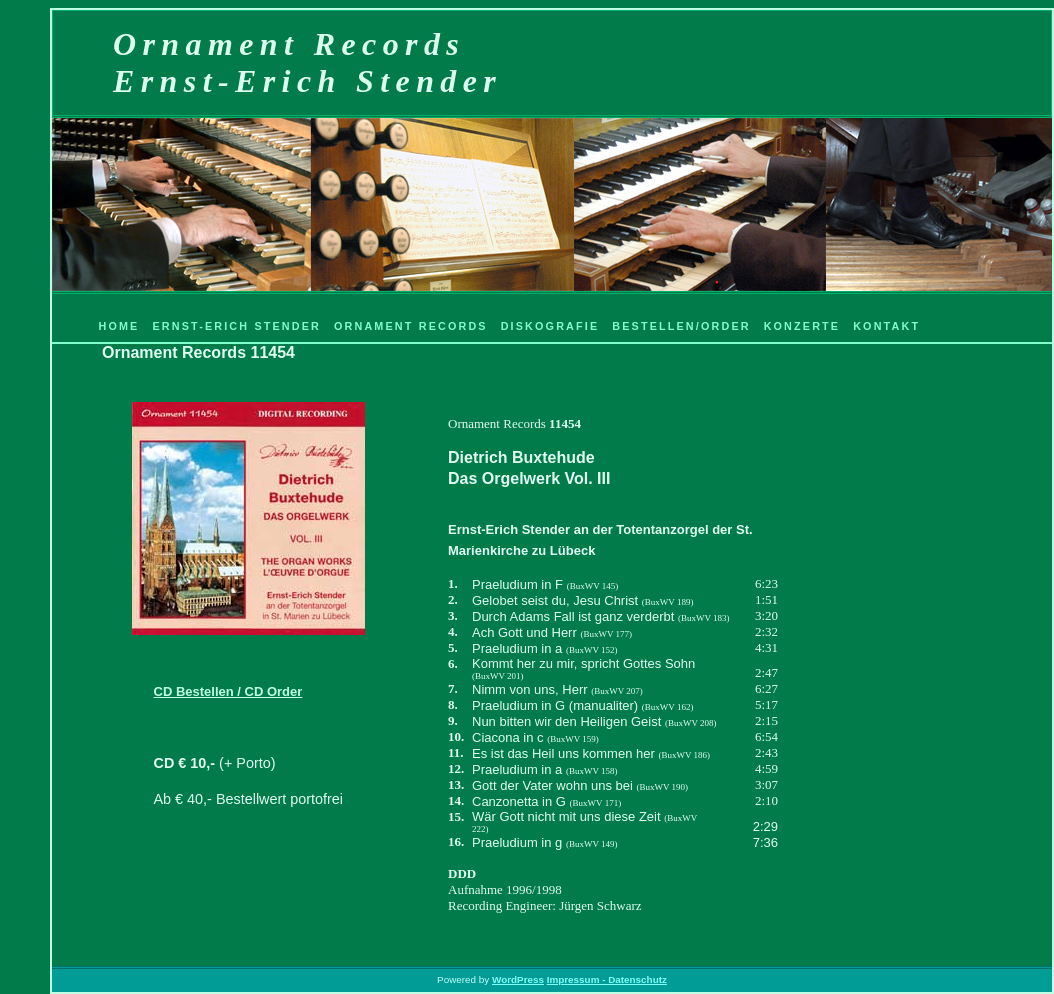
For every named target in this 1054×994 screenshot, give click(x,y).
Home (118, 326)
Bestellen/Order (681, 326)
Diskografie (550, 326)
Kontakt (886, 326)
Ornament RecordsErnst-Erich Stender (307, 62)
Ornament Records (411, 326)
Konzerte (802, 326)
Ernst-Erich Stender (236, 326)
